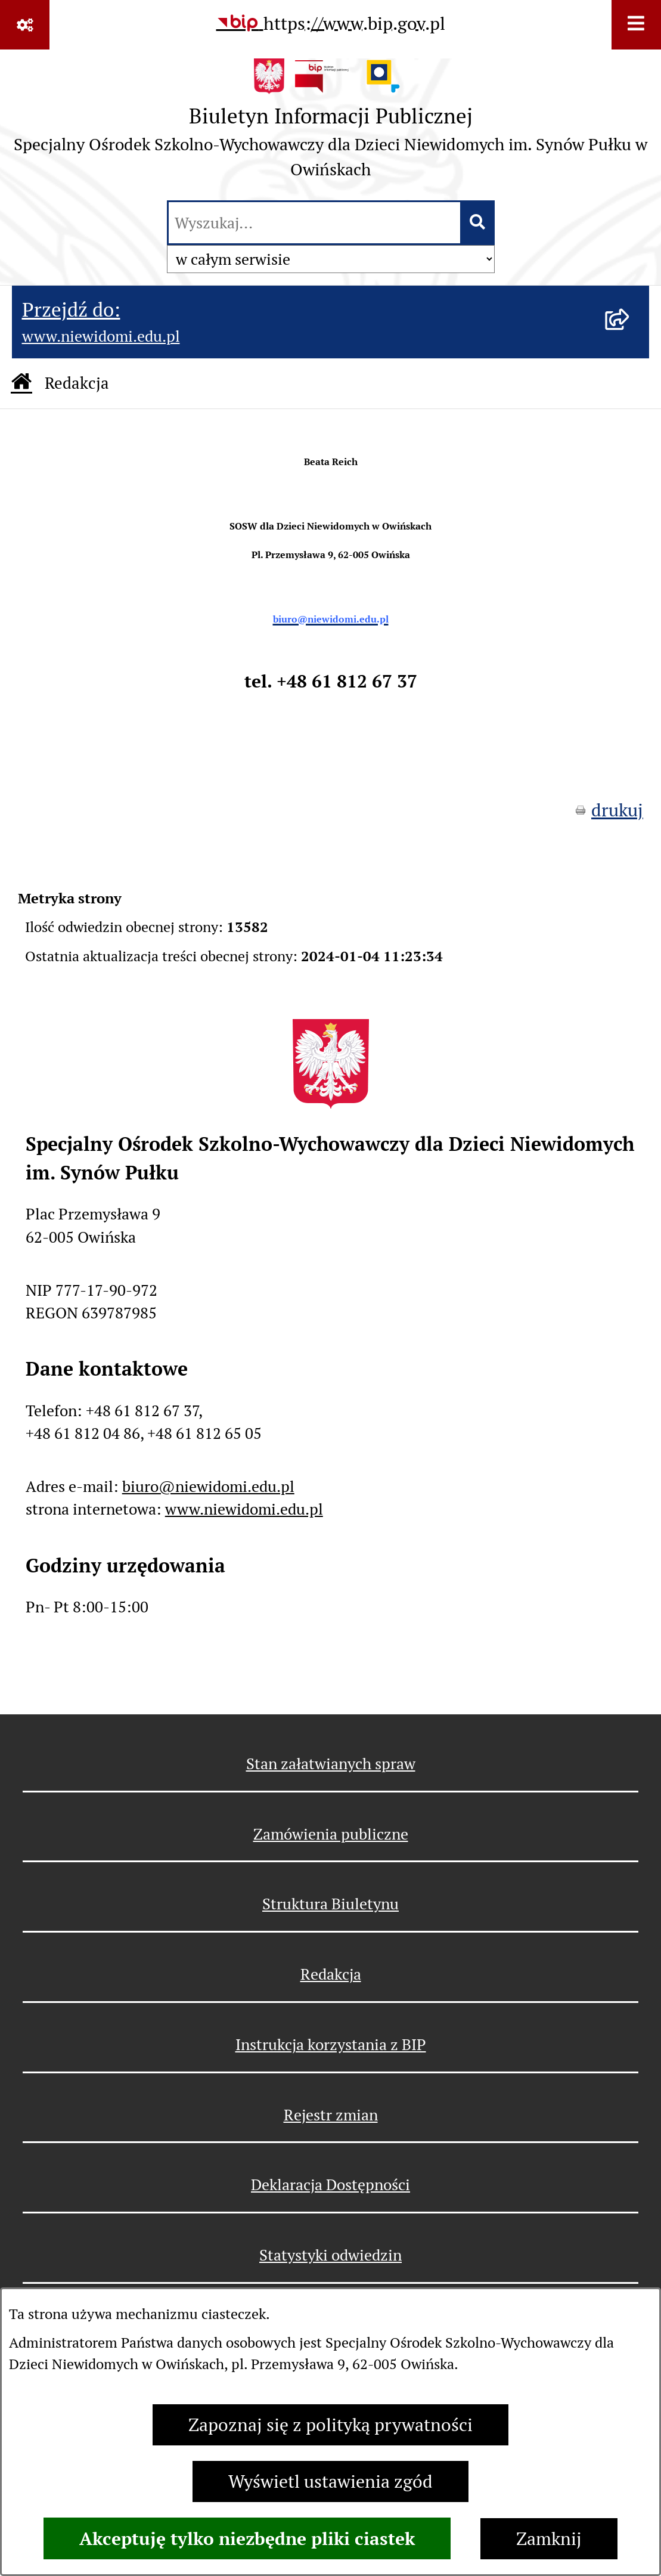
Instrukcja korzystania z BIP (330, 2044)
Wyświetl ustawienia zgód (330, 2481)
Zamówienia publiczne (330, 1834)
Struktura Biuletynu (330, 1904)
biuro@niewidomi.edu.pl (208, 1486)
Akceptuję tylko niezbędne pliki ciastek (247, 2538)
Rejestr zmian (331, 2115)
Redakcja (330, 1974)
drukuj (617, 810)
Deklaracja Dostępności (330, 2184)
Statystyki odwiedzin (330, 2255)
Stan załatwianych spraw (330, 1763)
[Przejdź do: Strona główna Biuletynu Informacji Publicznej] (21, 383)
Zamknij (549, 2538)
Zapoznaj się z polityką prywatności (330, 2424)
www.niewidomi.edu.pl (244, 1509)
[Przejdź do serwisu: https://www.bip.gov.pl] (331, 23)
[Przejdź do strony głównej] (330, 123)
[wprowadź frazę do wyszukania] (314, 222)
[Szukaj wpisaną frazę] (478, 222)
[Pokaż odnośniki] (24, 24)
